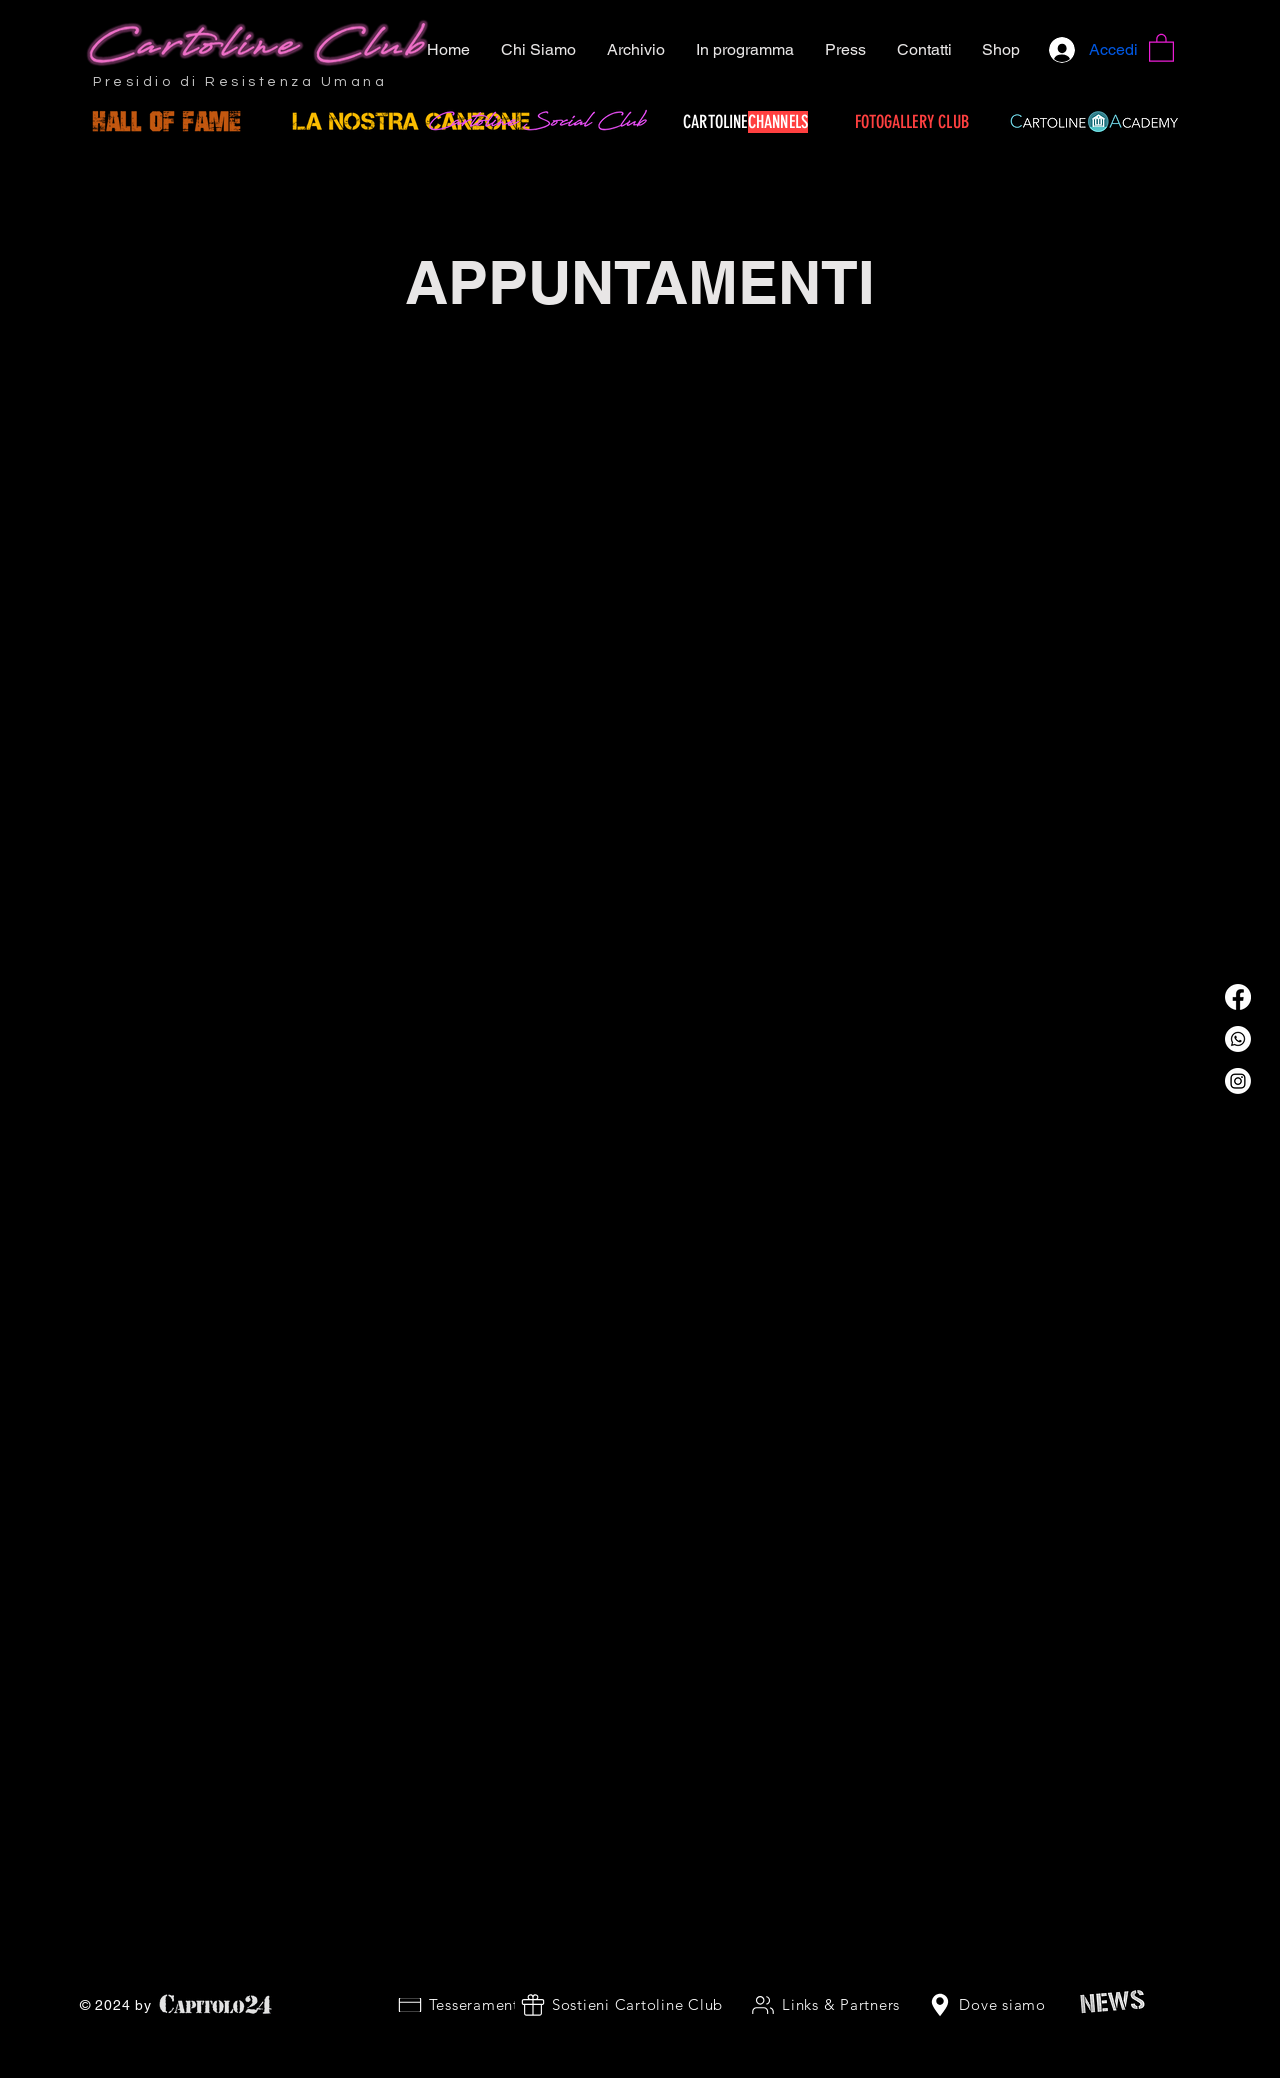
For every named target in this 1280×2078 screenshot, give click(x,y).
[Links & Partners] (824, 2005)
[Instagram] (1238, 1081)
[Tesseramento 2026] (482, 2005)
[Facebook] (1238, 997)
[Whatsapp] (1238, 1039)
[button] (1161, 47)
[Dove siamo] (986, 2005)
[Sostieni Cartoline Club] (621, 2005)
